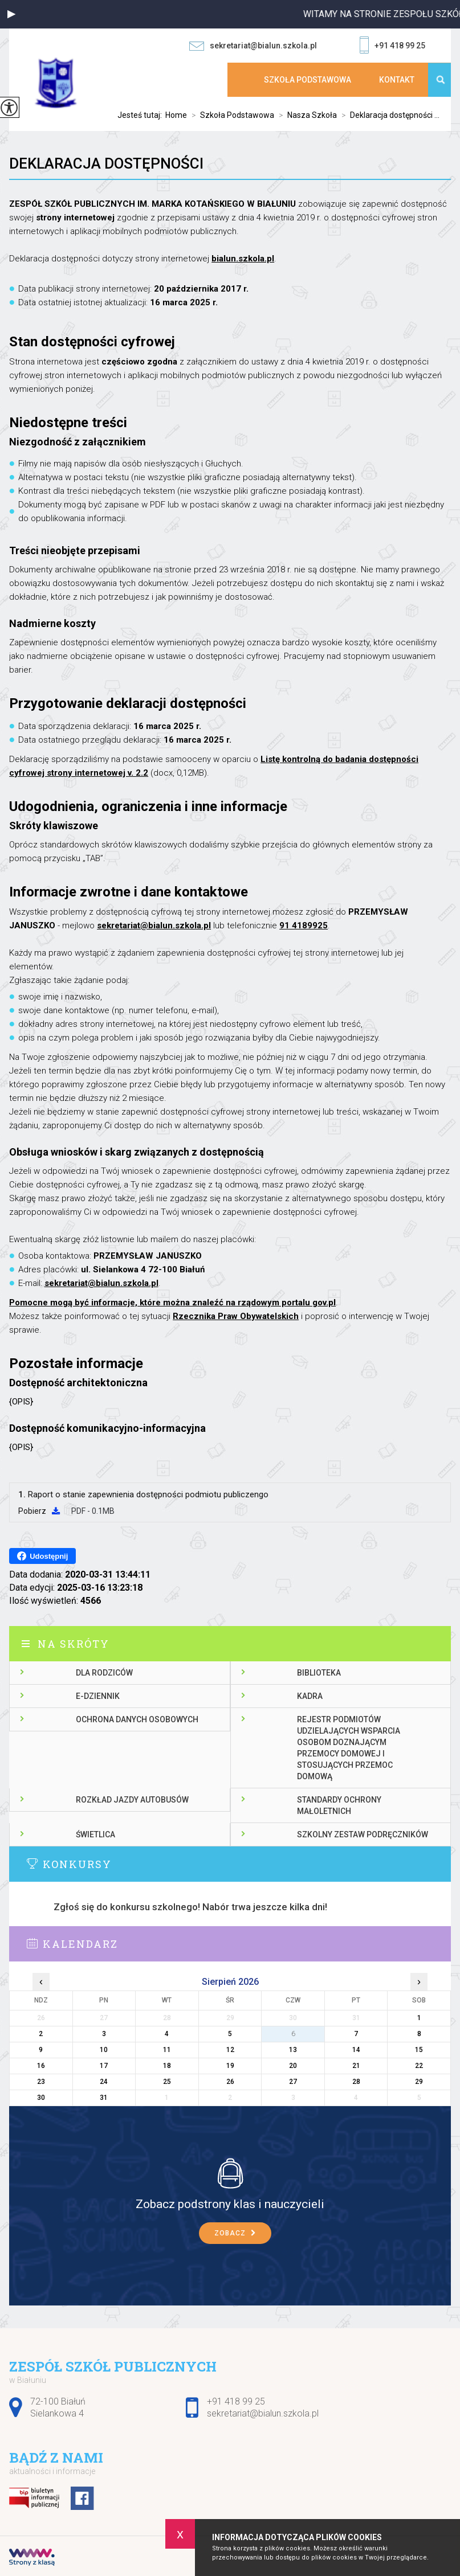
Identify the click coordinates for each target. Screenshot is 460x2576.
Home (176, 115)
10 (104, 2050)
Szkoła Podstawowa (307, 79)
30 (41, 2098)
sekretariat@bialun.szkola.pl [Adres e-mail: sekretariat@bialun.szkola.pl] (263, 2413)
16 (41, 2066)
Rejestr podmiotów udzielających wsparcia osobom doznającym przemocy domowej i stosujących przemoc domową (348, 1748)
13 (293, 2050)
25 (167, 2082)
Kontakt (396, 79)
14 (356, 2050)
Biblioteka (319, 1672)
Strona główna (241, 80)
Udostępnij (42, 1556)
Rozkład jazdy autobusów (132, 1799)
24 (104, 2082)
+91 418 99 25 (392, 46)
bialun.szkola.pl (242, 258)
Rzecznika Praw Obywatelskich (236, 1316)
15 (419, 2050)
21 (356, 2066)
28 (356, 2082)
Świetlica (95, 1834)
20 (293, 2066)
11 (167, 2050)
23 (41, 2082)
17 (104, 2066)
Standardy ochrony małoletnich (339, 1805)
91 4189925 (303, 925)
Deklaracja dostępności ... (388, 115)
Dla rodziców (104, 1672)
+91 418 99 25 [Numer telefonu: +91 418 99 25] (236, 2401)
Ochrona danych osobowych (137, 1719)
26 (230, 2082)
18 (167, 2066)
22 (419, 2066)
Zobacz (235, 2233)
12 (230, 2050)
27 (293, 2082)
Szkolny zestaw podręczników (362, 1834)
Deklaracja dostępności (106, 163)
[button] (11, 14)
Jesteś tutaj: (141, 115)
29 (419, 2082)
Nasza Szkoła (305, 115)
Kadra (310, 1696)
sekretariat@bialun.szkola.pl (253, 46)
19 (230, 2066)
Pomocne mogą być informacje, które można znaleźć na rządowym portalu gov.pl (172, 1302)
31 (104, 2098)
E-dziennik (98, 1696)
